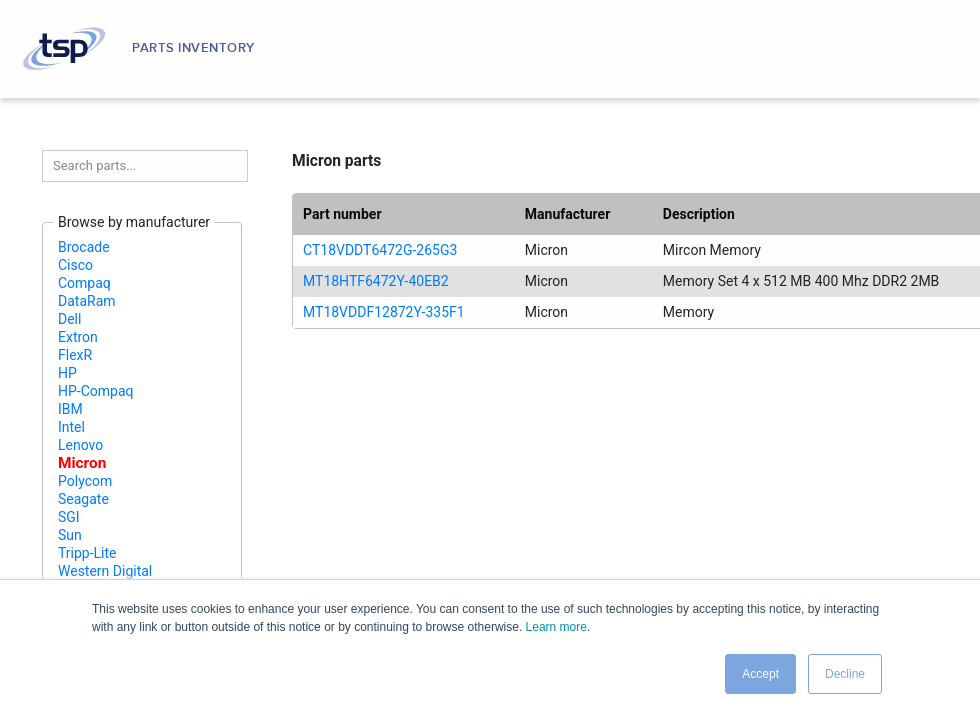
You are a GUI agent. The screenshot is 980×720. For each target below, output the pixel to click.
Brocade (84, 247)
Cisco (75, 265)
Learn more (556, 627)
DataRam (87, 301)
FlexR (75, 355)
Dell (69, 319)
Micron (82, 463)
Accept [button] (760, 674)
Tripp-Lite (87, 553)
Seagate (83, 499)
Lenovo (80, 445)
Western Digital (105, 571)
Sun (70, 535)
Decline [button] (845, 674)
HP (67, 373)
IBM (70, 409)
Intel (71, 427)
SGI (69, 517)
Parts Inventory (193, 48)
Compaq (84, 283)
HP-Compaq (96, 391)
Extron (78, 337)
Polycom (85, 481)
